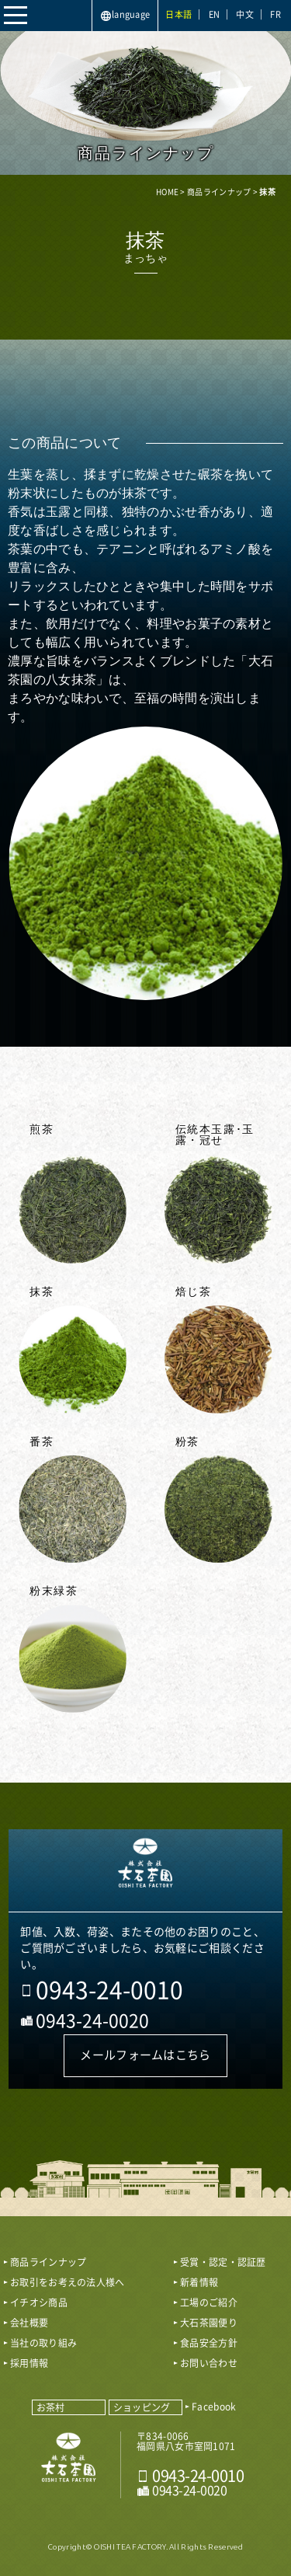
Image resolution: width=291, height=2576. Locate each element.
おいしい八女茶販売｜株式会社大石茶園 (145, 1869)
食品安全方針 (208, 2343)
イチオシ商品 (39, 2302)
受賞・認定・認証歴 (223, 2262)
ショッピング (142, 2407)
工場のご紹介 (208, 2302)
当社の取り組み (43, 2343)
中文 (245, 14)
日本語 (178, 14)
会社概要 (29, 2322)
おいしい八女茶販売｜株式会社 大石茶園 (69, 2464)
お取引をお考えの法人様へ (67, 2282)
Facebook (214, 2406)
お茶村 (50, 2407)
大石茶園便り (208, 2322)
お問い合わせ (208, 2363)
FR (275, 14)
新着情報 (199, 2282)
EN (214, 14)
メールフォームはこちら (145, 2055)
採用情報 (29, 2363)
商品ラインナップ (48, 2262)
